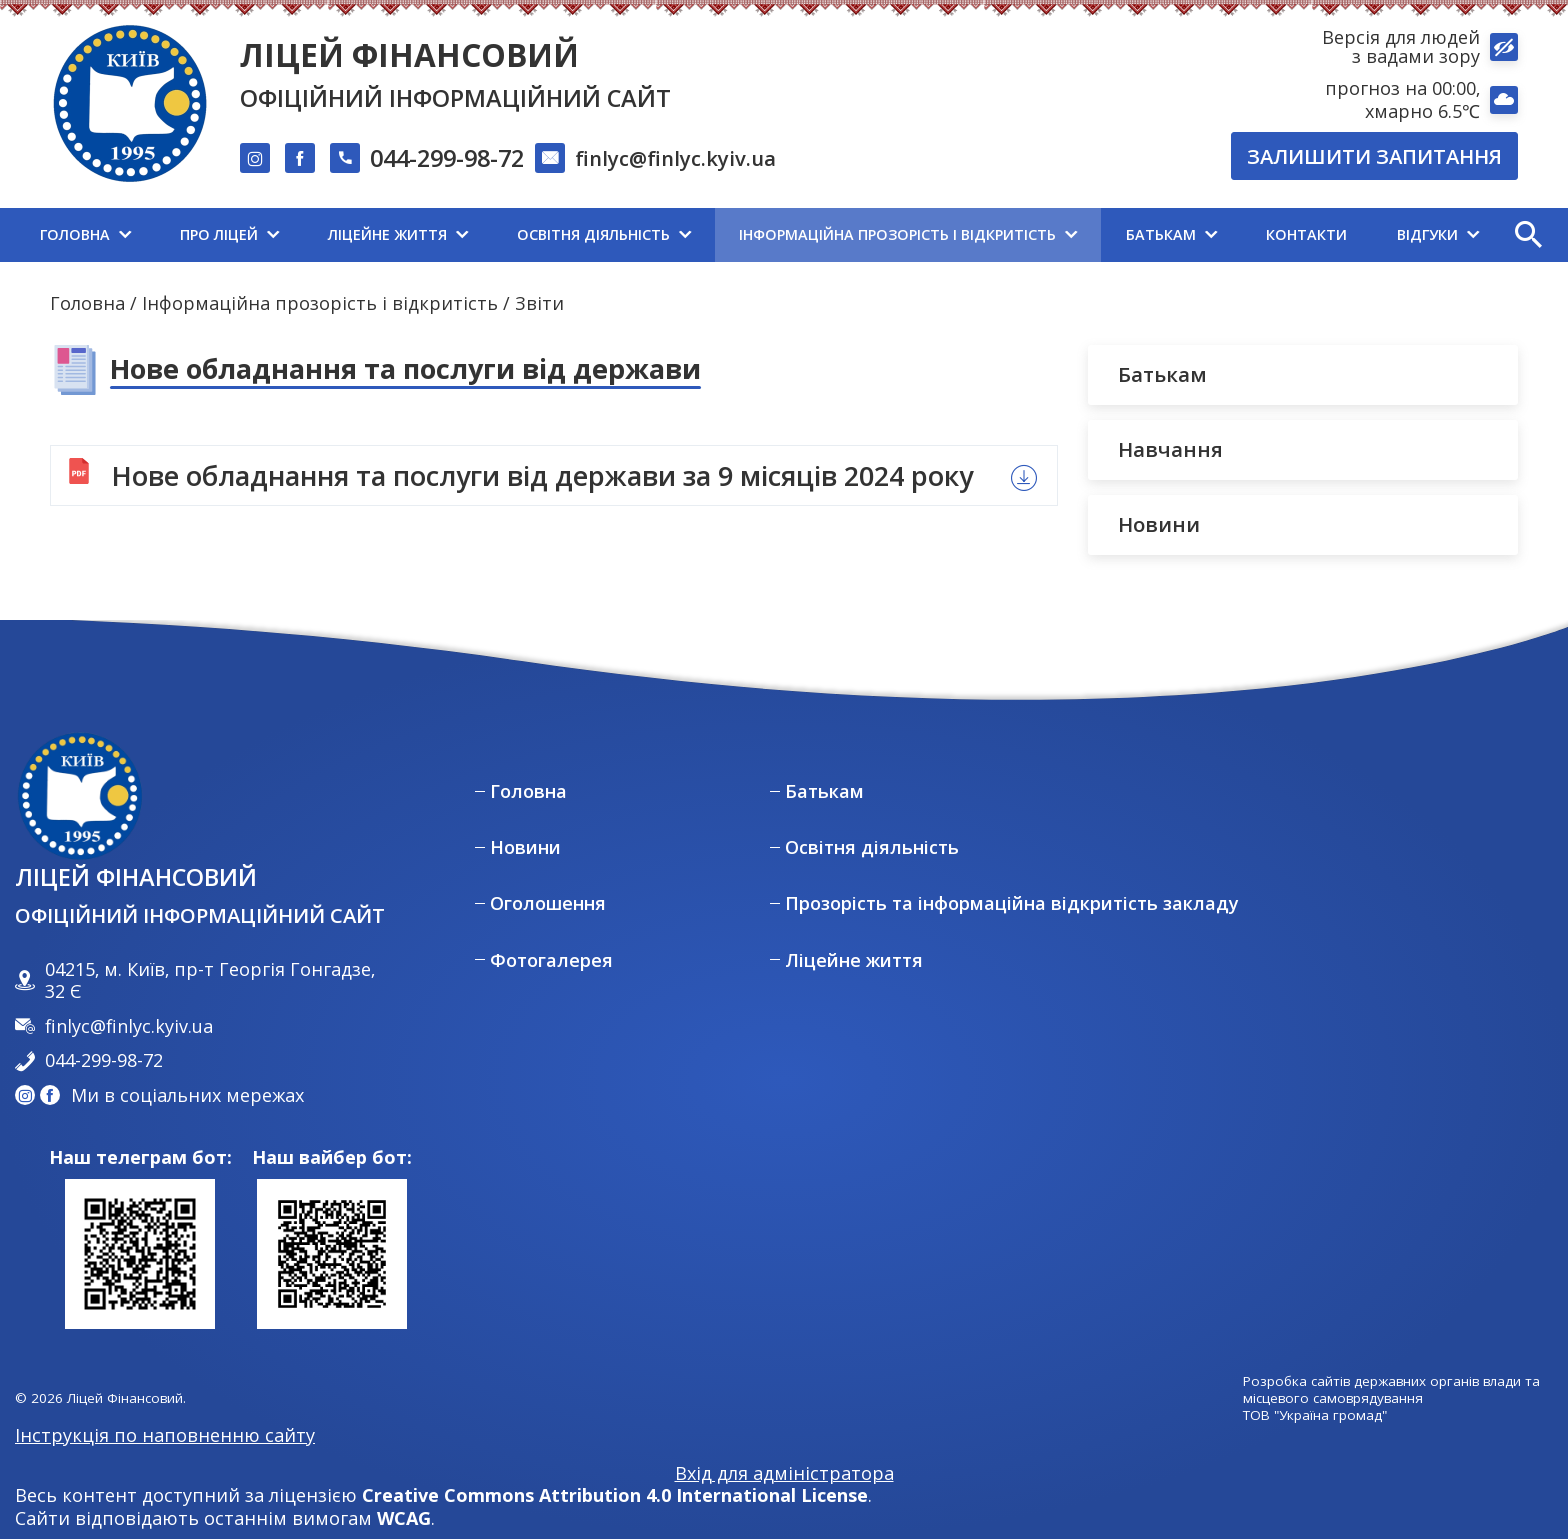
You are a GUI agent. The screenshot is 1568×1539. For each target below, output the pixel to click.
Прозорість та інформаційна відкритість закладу (1012, 903)
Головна (87, 303)
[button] (1528, 235)
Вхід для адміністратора (784, 1473)
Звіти (539, 303)
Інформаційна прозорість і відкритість (320, 303)
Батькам (824, 791)
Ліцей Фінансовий (409, 54)
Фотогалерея (551, 960)
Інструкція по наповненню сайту (165, 1435)
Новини (525, 847)
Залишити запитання (1374, 156)
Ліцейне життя (854, 960)
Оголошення (548, 903)
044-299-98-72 (447, 159)
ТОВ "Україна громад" (1315, 1415)
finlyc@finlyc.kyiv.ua (675, 158)
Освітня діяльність (872, 847)
